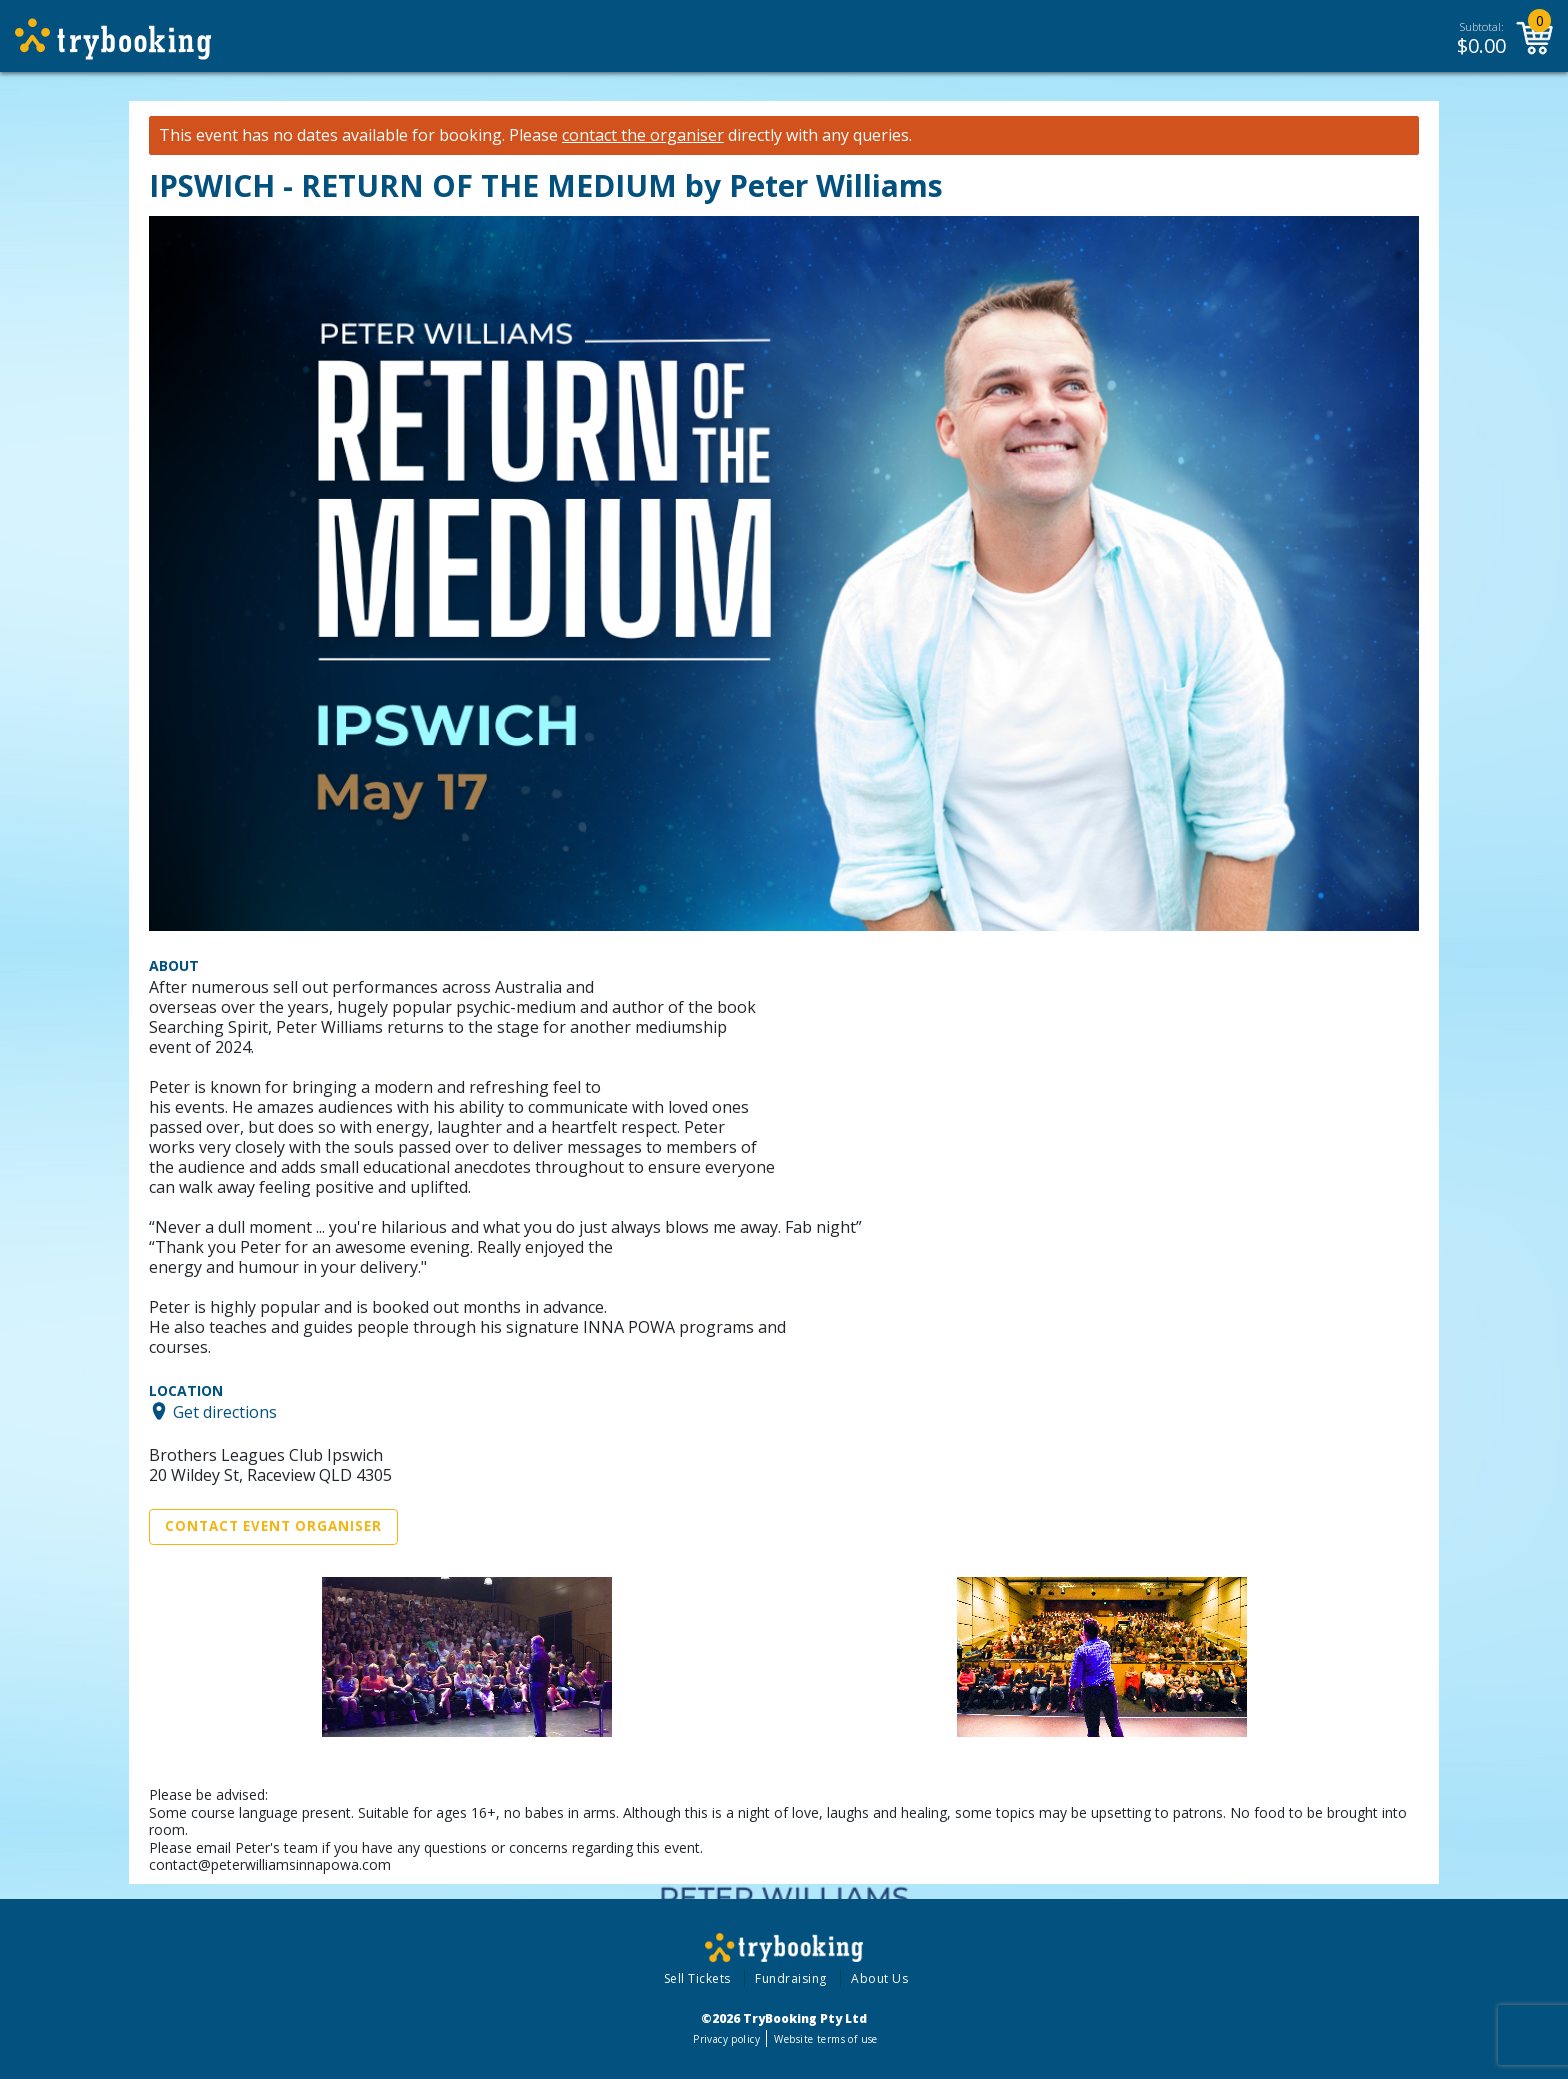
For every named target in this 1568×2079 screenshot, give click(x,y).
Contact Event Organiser (273, 1526)
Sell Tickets (697, 1978)
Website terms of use (825, 2039)
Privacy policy (726, 2039)
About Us (879, 1978)
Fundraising (791, 1978)
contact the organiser (643, 135)
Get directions (225, 1411)
